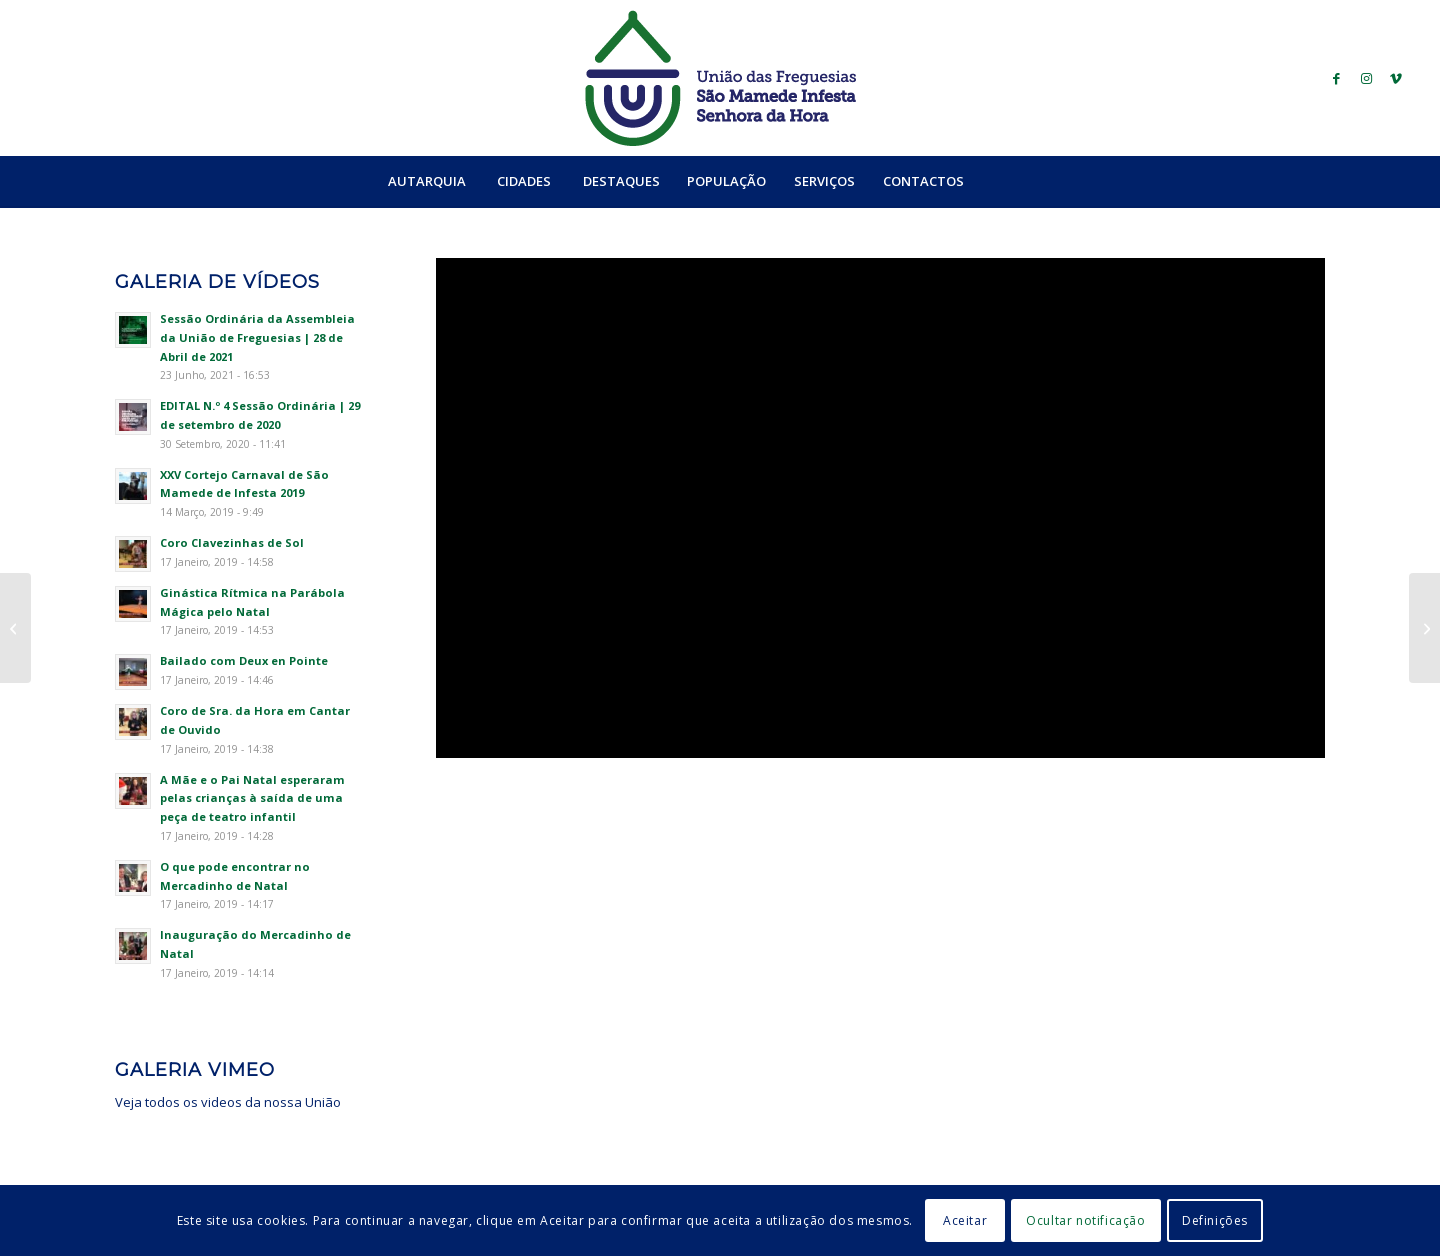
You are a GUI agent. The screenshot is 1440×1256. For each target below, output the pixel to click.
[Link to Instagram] (1366, 78)
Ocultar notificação (1085, 1220)
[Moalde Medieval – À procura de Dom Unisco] (1424, 628)
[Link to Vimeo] (1396, 78)
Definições (1215, 1220)
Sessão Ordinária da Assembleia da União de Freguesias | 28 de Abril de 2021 (257, 337)
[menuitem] (426, 181)
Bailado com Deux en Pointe (244, 660)
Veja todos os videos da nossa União (228, 1102)
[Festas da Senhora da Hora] (15, 628)
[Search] (1021, 181)
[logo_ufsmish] (720, 78)
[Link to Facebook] (1336, 78)
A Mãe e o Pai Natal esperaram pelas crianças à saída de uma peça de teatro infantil (252, 798)
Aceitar (965, 1220)
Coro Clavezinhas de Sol (232, 542)
